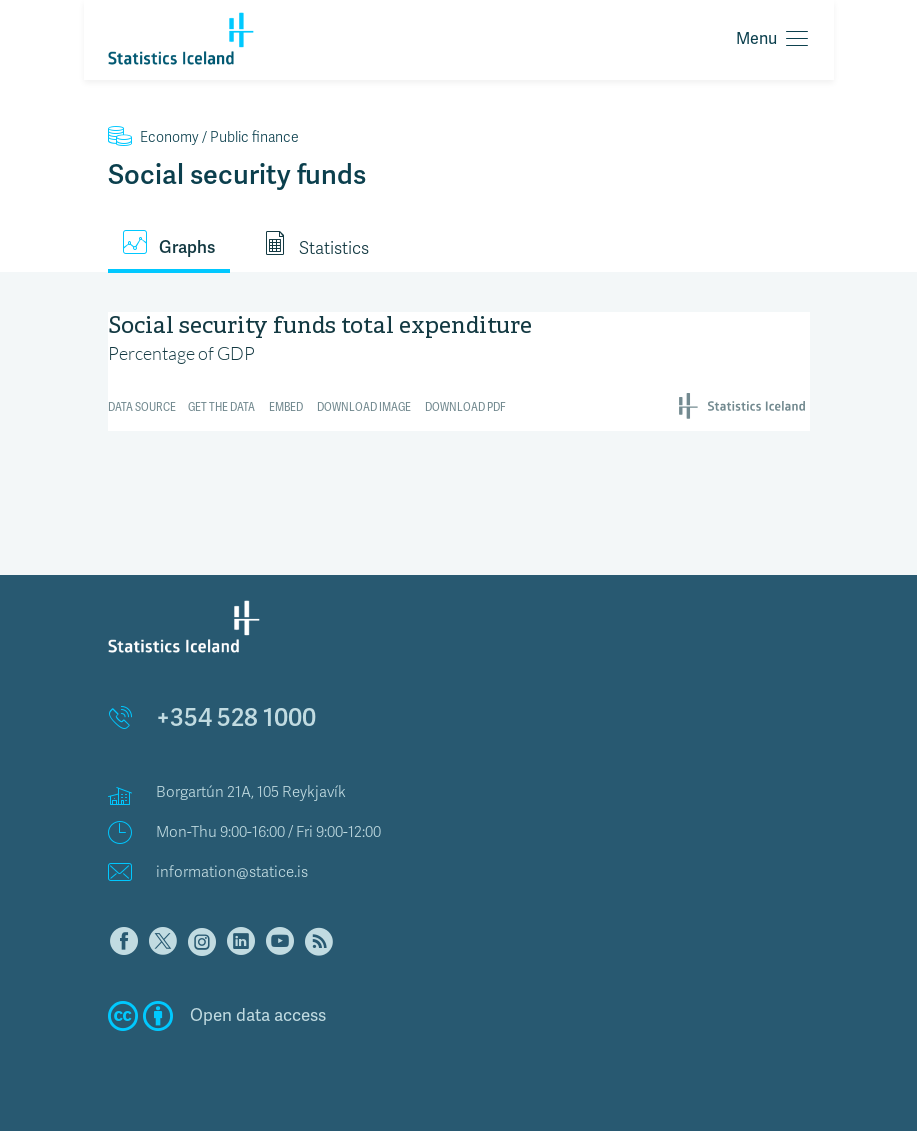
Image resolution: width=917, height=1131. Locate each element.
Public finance (203, 137)
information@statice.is (232, 872)
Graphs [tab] (169, 244)
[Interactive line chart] (459, 368)
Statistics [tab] (316, 245)
